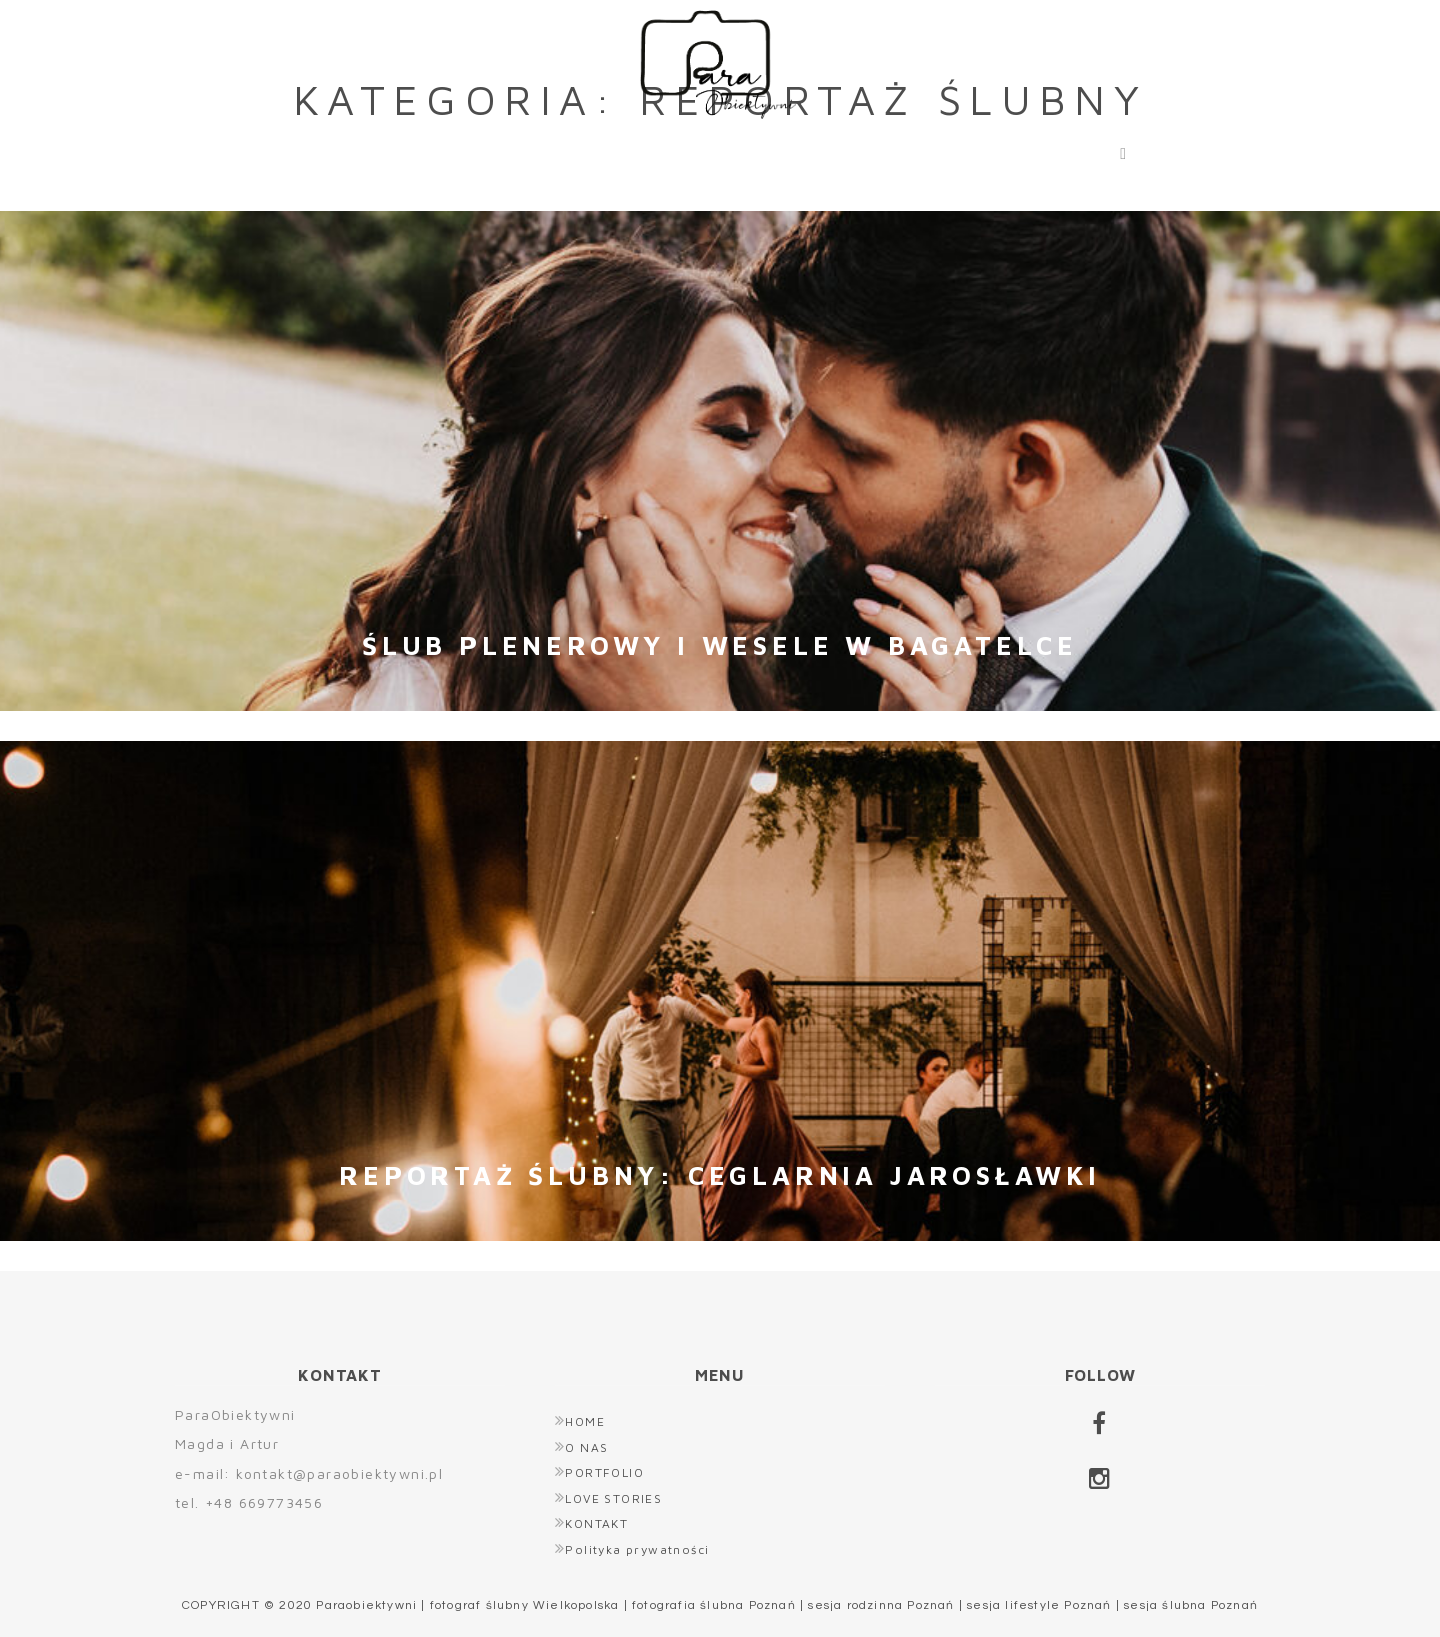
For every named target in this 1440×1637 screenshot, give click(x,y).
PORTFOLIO (645, 148)
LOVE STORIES (844, 148)
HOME (360, 148)
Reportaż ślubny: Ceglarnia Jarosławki (720, 1175)
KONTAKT (1031, 148)
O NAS (487, 148)
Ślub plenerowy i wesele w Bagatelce (720, 645)
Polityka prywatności (637, 1549)
